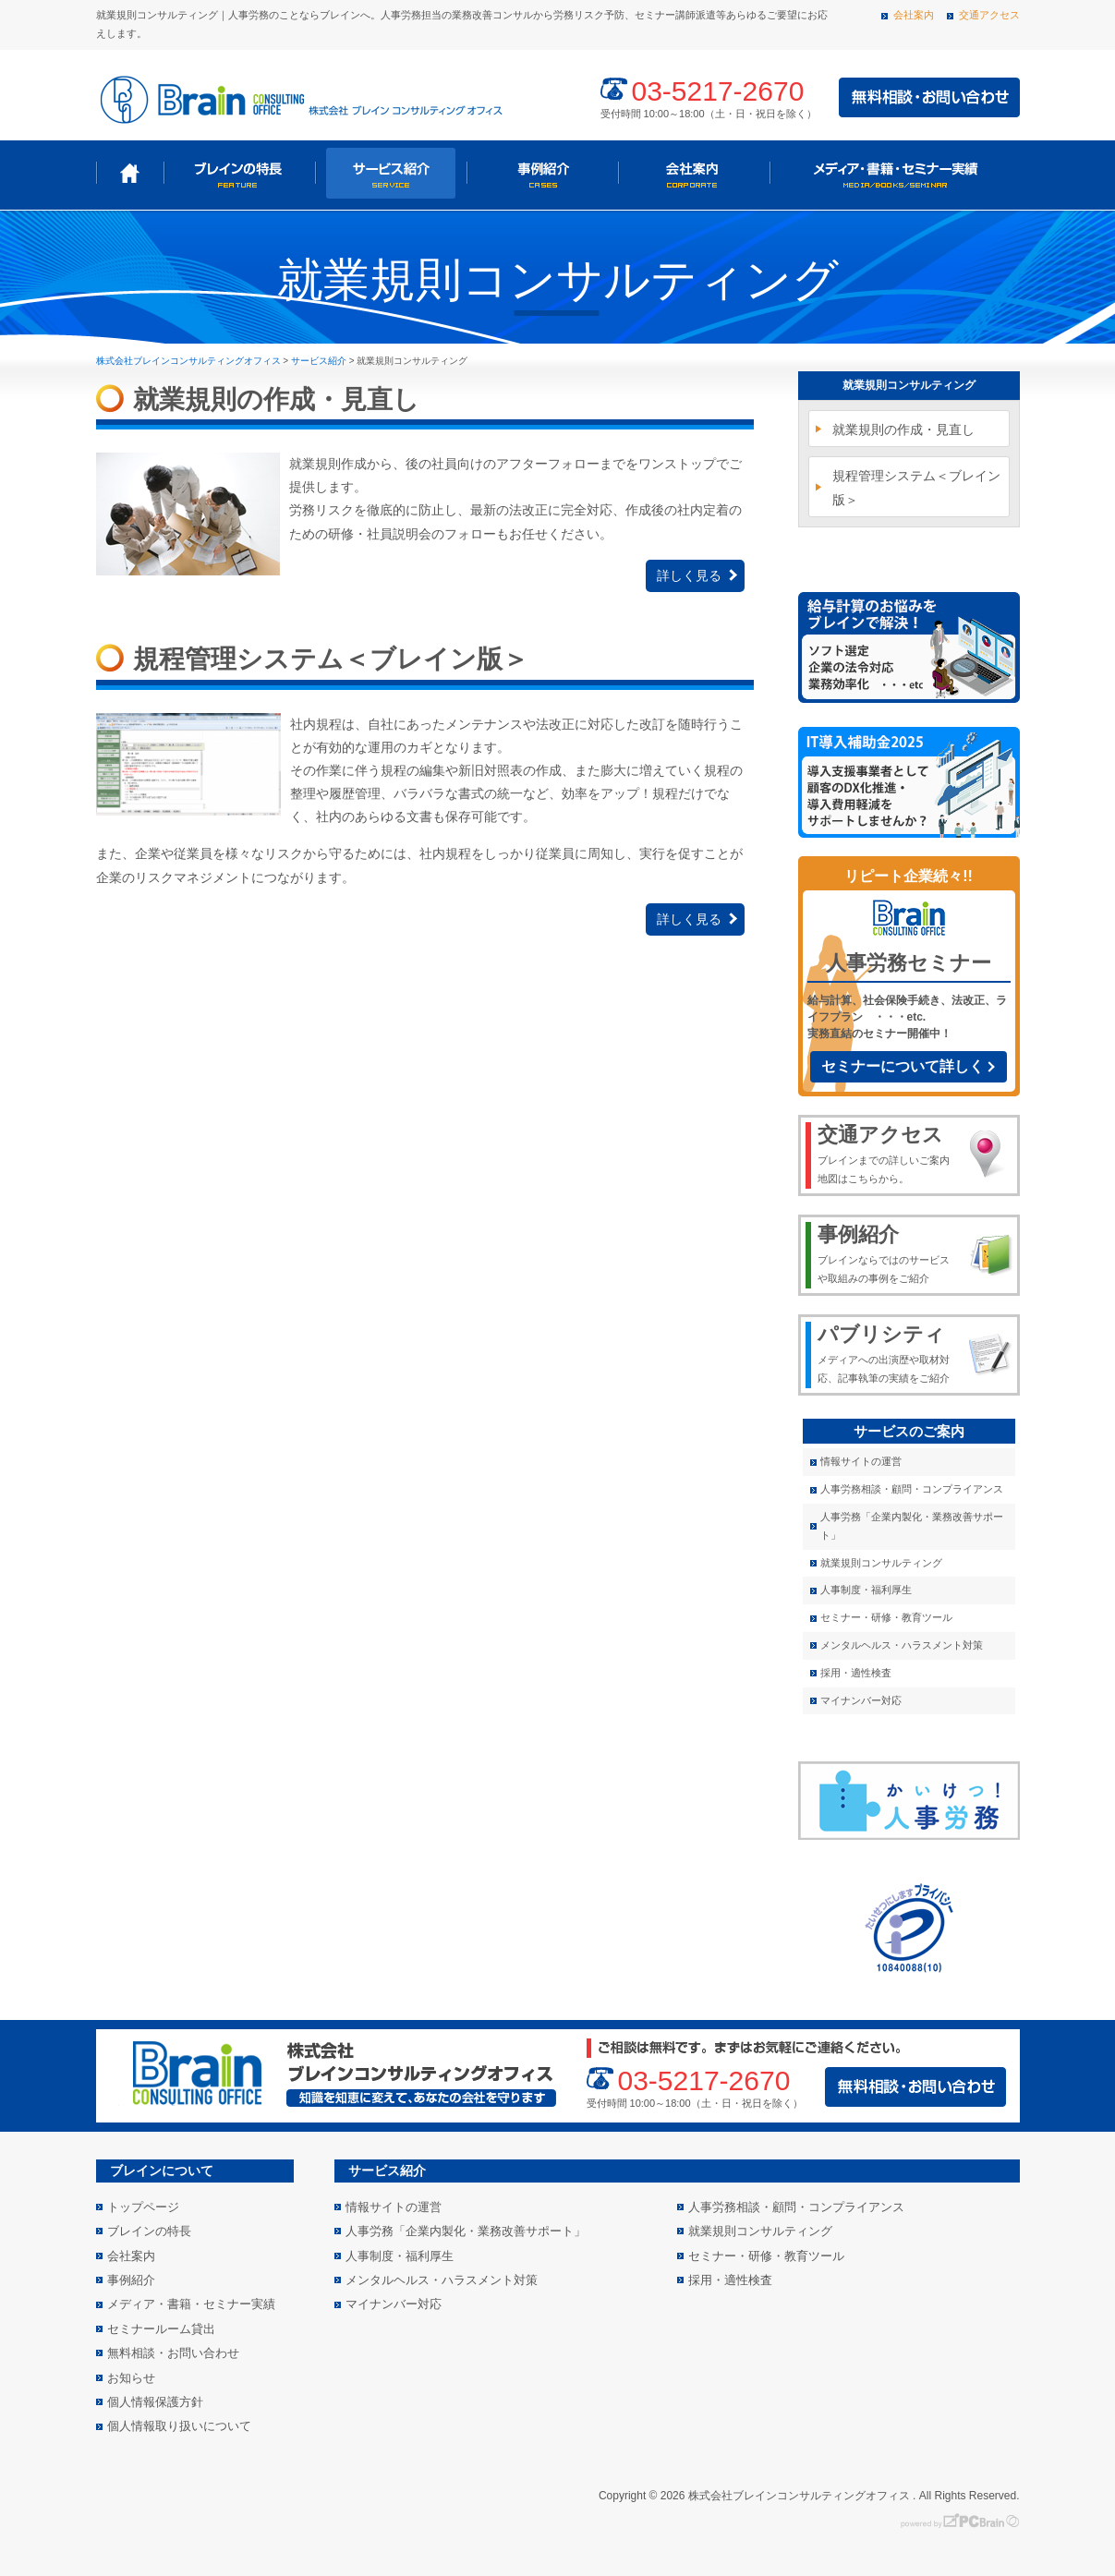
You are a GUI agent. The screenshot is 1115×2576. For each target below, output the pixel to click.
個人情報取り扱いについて (179, 2426)
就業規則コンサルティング (909, 385)
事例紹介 (542, 173)
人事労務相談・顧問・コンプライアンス (911, 1488)
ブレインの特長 (239, 173)
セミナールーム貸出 (161, 2329)
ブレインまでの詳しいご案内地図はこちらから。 (887, 1152)
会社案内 (913, 14)
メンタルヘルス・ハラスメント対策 (901, 1645)
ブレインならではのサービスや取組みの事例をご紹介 (887, 1252)
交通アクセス (989, 14)
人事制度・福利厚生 (866, 1589)
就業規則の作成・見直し (903, 429)
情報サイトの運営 (861, 1461)
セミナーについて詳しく (902, 1066)
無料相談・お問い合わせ (173, 2353)
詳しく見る (689, 575)
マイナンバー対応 (861, 1700)
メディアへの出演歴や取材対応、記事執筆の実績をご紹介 (887, 1352)
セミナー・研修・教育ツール (886, 1617)
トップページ (129, 173)
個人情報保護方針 (155, 2402)
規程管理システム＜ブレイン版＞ (916, 487)
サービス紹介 (390, 173)
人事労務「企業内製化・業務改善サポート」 (911, 1526)
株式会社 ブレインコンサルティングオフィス (299, 97)
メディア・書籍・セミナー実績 (893, 173)
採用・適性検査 (855, 1672)
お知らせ (131, 2378)
